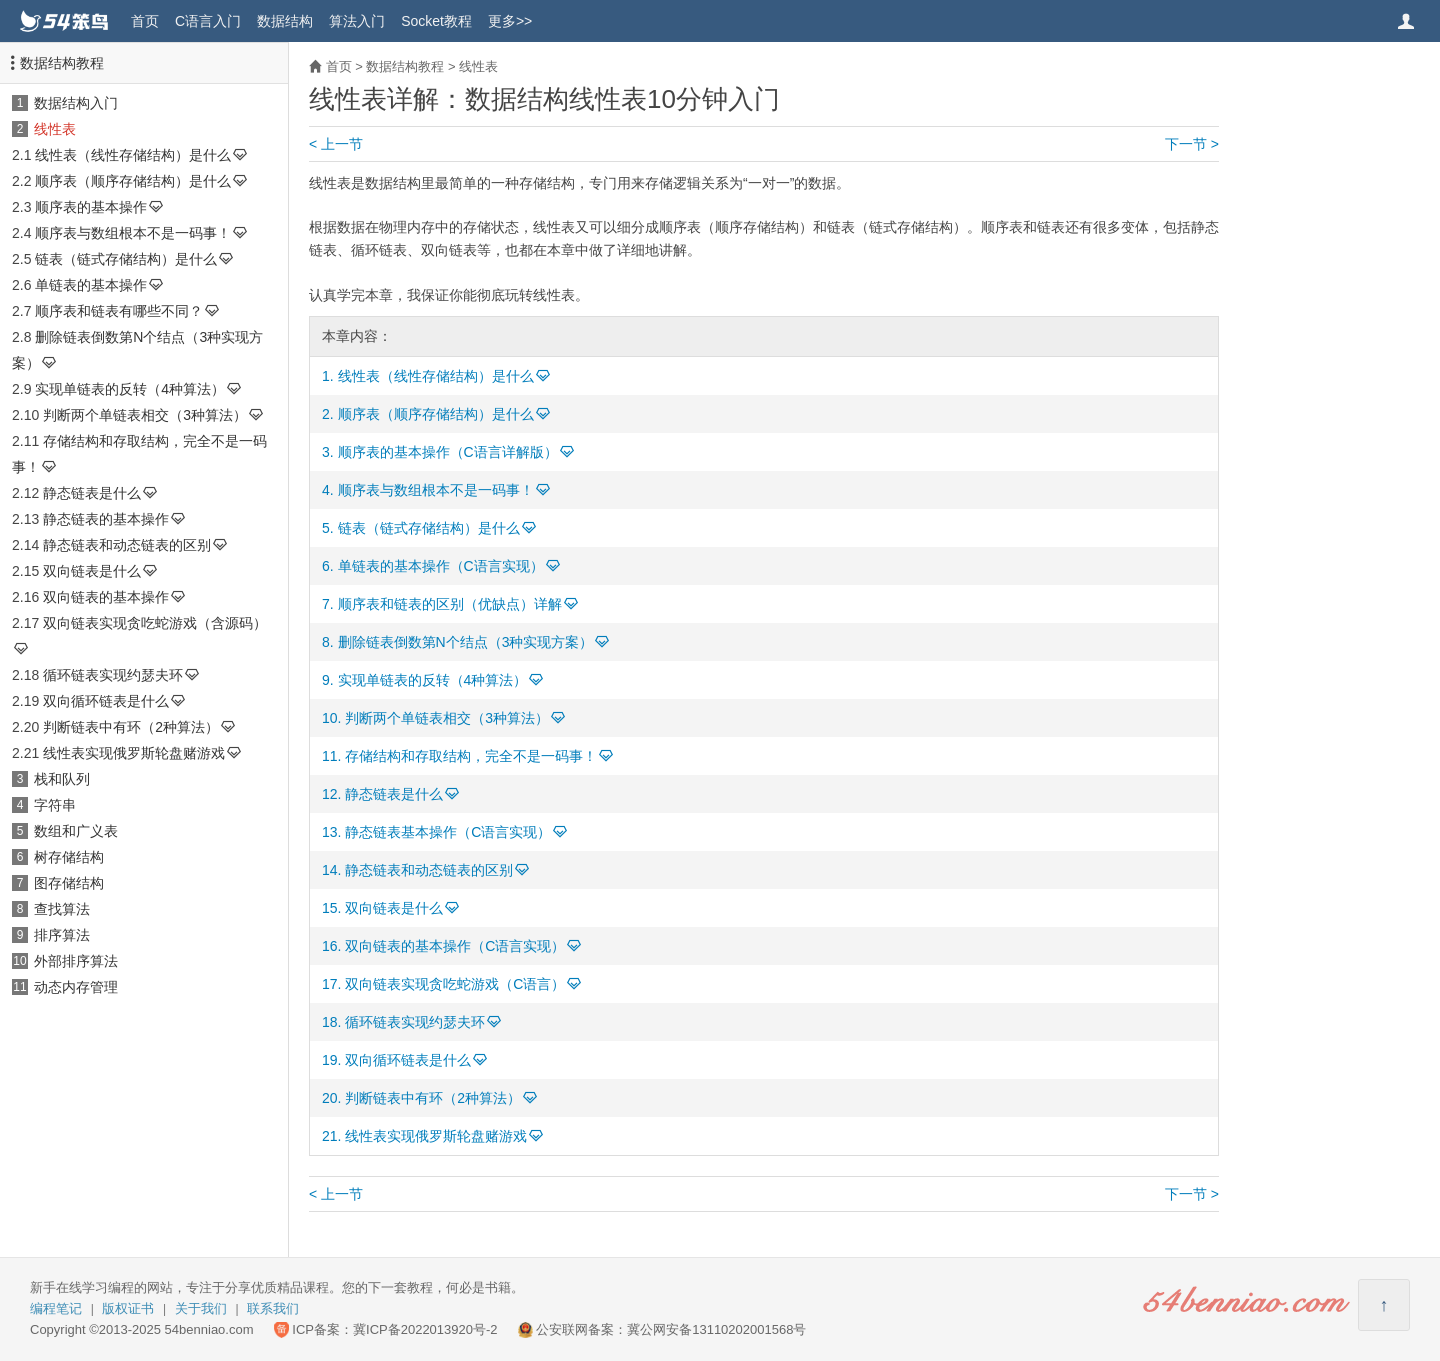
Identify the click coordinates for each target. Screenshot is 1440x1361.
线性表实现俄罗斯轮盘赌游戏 (134, 753)
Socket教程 (436, 21)
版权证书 (128, 1308)
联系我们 (273, 1308)
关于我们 (201, 1308)
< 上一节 (336, 144)
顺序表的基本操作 (91, 207)
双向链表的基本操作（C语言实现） (455, 946)
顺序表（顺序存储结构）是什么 (133, 181)
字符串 (55, 805)
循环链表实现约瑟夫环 (113, 675)
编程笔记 (56, 1308)
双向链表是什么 (92, 571)
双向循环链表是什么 (106, 701)
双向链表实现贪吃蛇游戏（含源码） (155, 623)
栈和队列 (62, 779)
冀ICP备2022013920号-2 (425, 1329)
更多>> (510, 21)
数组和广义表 (76, 831)
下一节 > (1192, 144)
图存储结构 (69, 883)
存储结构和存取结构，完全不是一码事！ (471, 756)
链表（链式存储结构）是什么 (126, 259)
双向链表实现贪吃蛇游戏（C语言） (455, 984)
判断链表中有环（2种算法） (131, 727)
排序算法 (62, 935)
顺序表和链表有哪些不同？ (119, 311)
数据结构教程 (62, 63)
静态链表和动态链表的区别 (127, 545)
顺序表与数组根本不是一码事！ (133, 233)
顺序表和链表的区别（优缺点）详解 (450, 604)
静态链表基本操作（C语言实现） (448, 832)
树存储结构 (69, 857)
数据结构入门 (76, 103)
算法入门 (357, 21)
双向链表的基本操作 (106, 597)
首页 (145, 21)
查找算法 (62, 909)
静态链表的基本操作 (106, 519)
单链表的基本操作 (91, 285)
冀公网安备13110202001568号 (716, 1329)
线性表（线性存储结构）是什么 (133, 155)
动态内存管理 (76, 987)
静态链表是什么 (92, 493)
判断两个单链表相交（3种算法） (145, 415)
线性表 (55, 129)
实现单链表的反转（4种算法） (130, 389)
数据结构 (285, 21)
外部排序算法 (76, 961)
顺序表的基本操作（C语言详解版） (448, 452)
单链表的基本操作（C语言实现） (441, 566)
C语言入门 (208, 21)
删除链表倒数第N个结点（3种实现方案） (466, 642)
